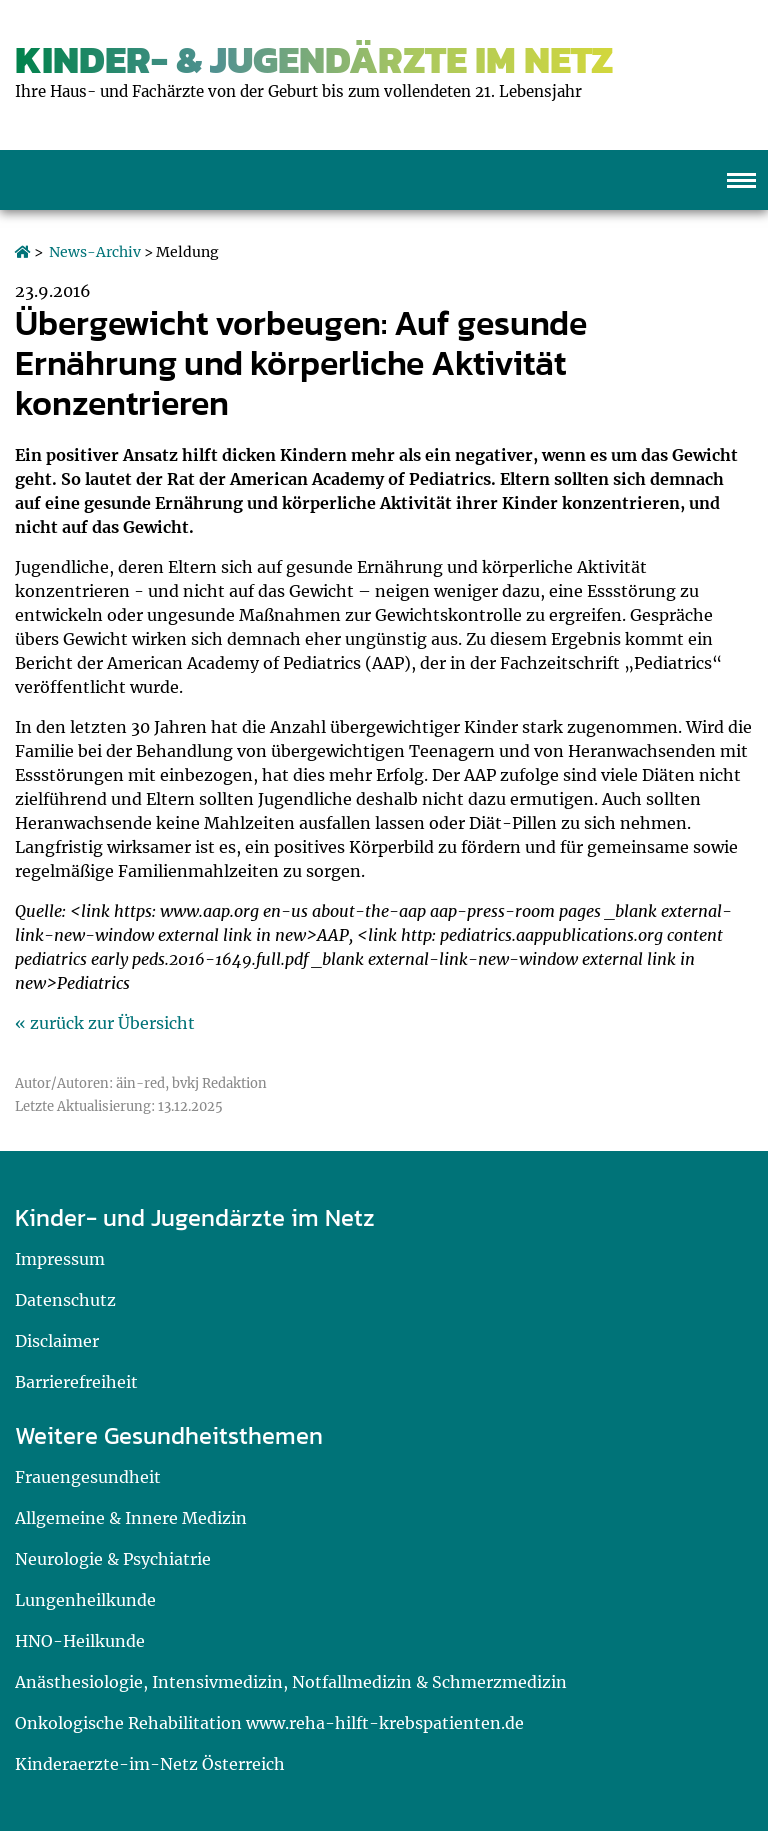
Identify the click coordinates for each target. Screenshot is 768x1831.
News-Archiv (95, 252)
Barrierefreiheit (76, 1382)
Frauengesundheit (88, 1477)
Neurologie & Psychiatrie (113, 1559)
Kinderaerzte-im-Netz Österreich (150, 1764)
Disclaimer (57, 1341)
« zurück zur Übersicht (105, 1023)
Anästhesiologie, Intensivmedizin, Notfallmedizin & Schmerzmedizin (291, 1682)
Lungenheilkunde (85, 1600)
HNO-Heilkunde (80, 1641)
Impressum (60, 1259)
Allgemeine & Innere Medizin (131, 1518)
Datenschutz (65, 1300)
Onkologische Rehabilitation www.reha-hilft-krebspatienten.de (269, 1723)
